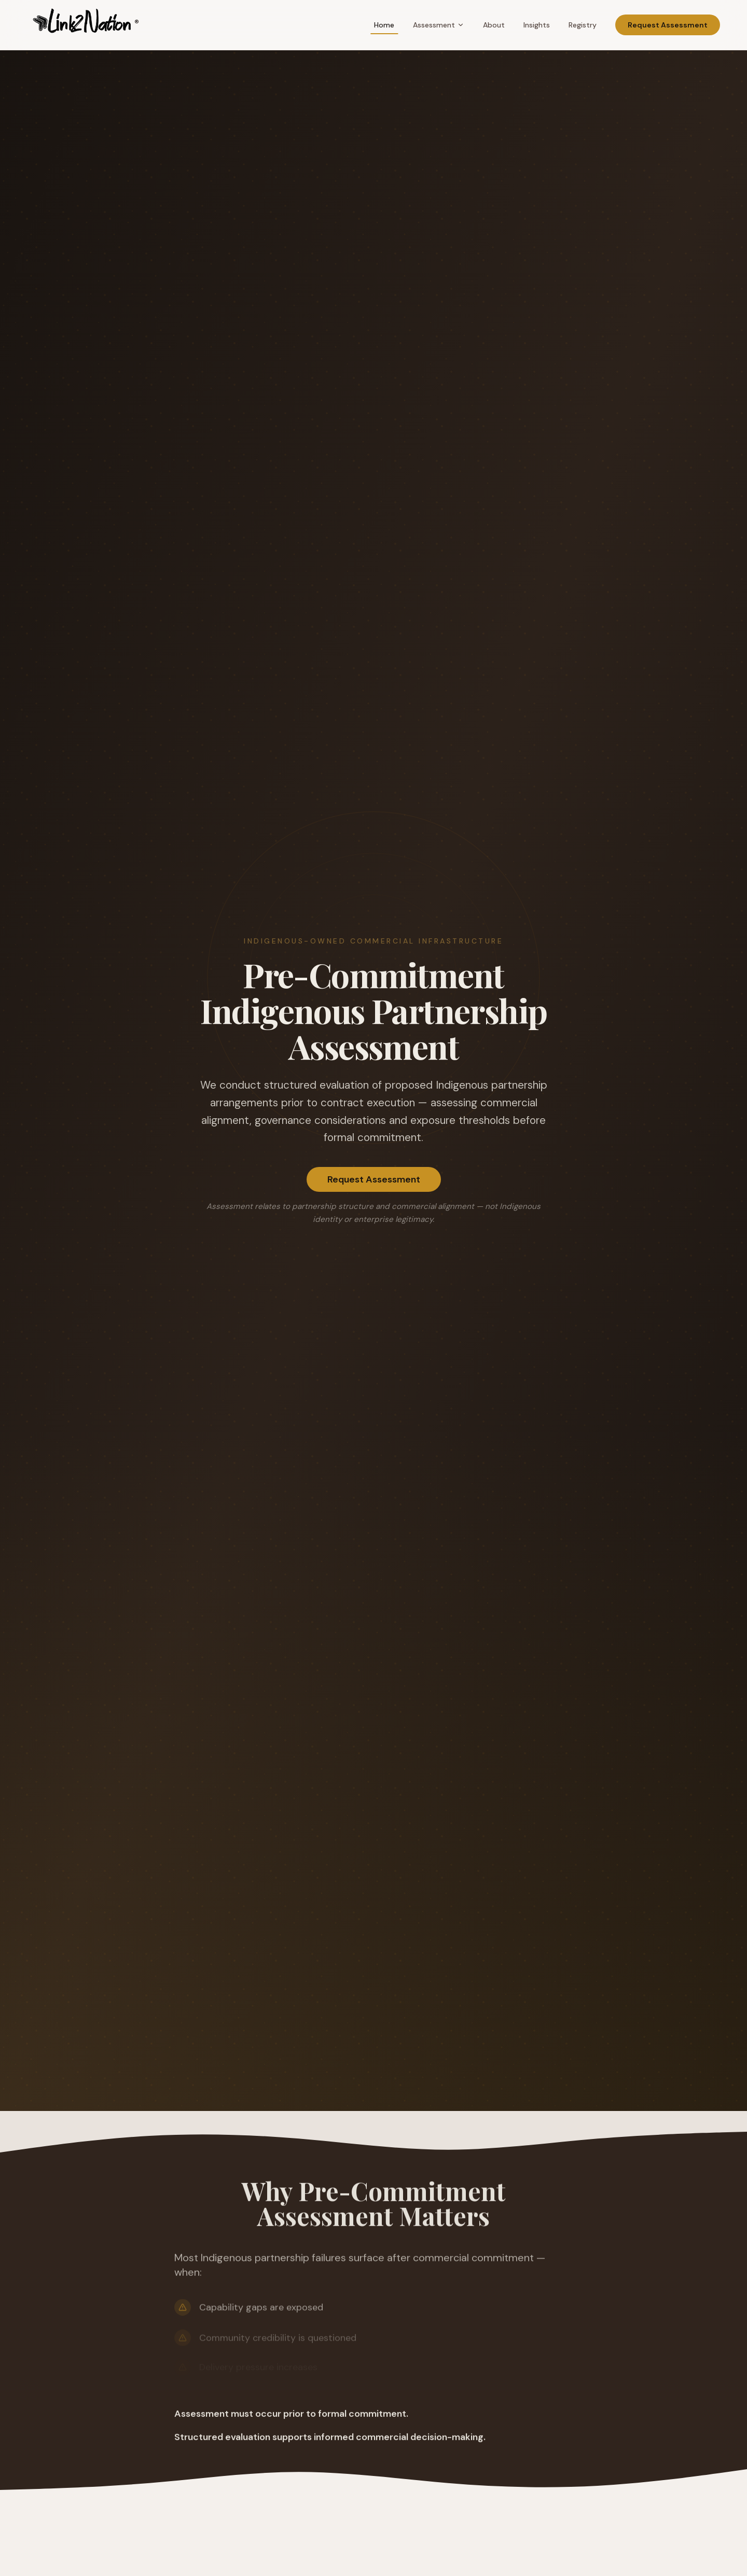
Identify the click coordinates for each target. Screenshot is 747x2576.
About (494, 25)
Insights (536, 25)
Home (384, 25)
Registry (583, 25)
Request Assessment (668, 25)
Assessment (438, 25)
